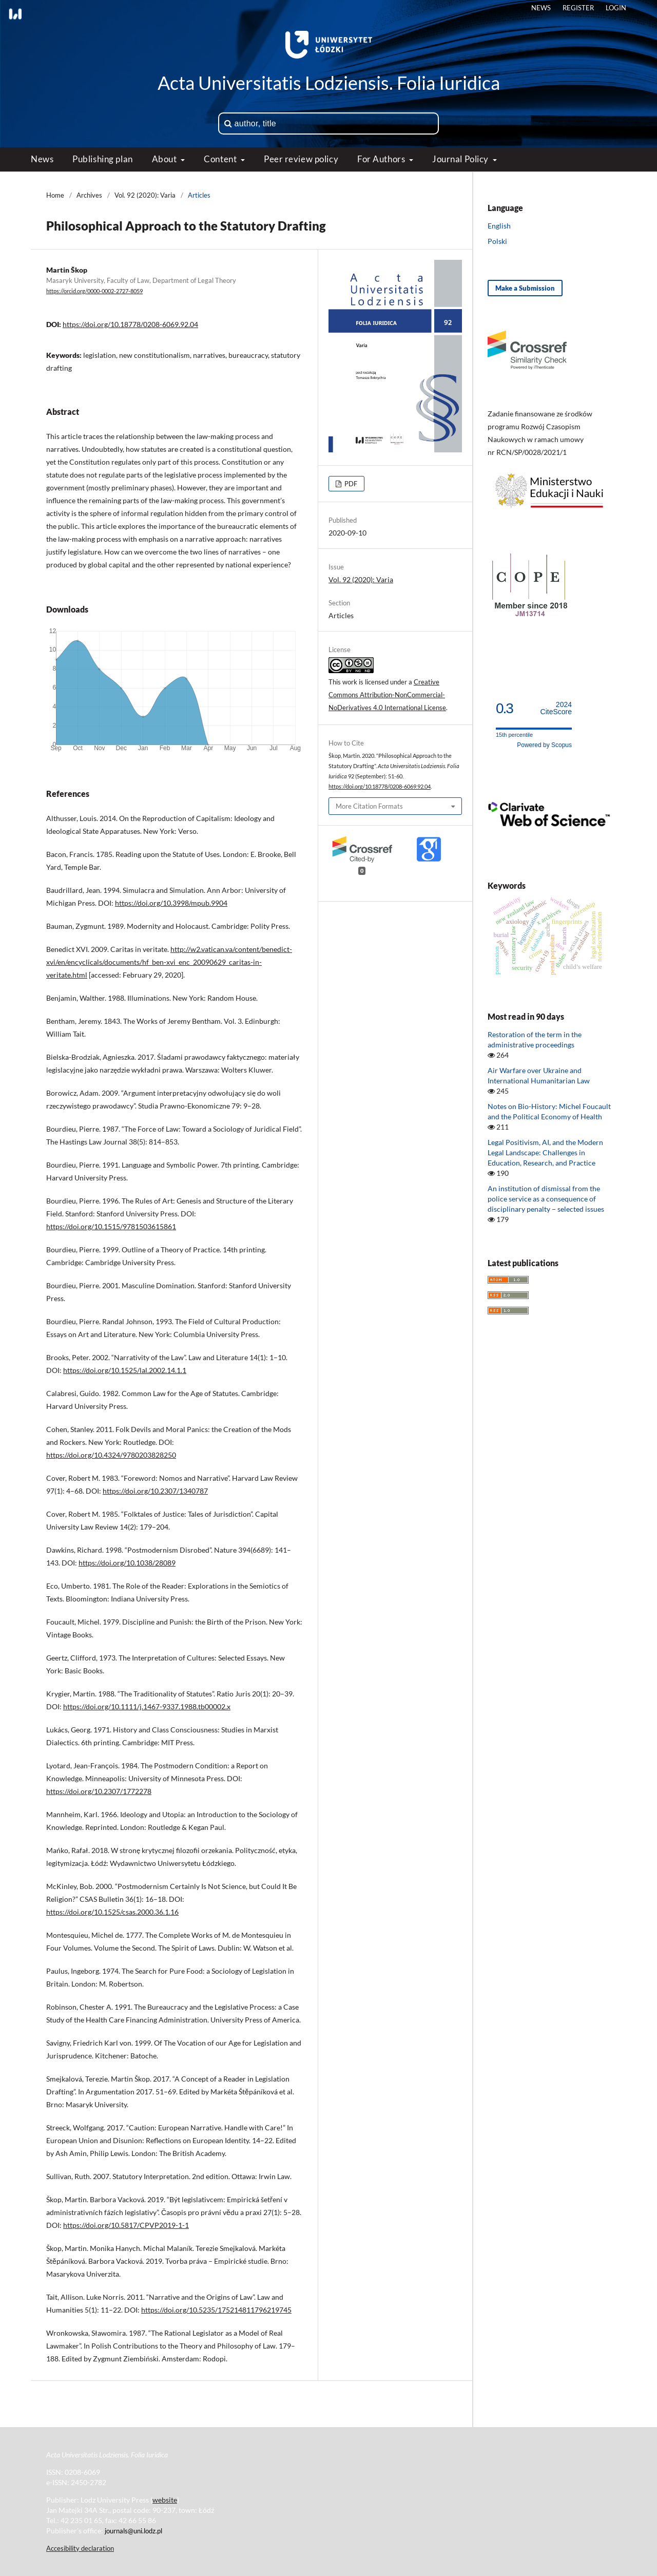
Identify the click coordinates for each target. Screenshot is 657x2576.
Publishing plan (102, 159)
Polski (497, 241)
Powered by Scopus (544, 745)
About (165, 159)
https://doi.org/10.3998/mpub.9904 (171, 903)
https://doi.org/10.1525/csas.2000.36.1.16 (112, 1911)
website (164, 2499)
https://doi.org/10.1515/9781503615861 (111, 1226)
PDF (350, 484)
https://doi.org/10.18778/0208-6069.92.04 (130, 324)
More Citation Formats (369, 806)
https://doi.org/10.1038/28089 (127, 1562)
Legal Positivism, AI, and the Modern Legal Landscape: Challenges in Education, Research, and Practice (545, 1152)
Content (221, 159)
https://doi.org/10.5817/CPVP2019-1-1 (126, 2225)
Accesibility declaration (80, 2548)
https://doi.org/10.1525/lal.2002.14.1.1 (124, 1370)
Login (616, 8)
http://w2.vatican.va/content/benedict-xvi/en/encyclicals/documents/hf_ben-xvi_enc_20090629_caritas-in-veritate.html (169, 962)
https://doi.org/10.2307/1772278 (98, 1791)
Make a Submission (525, 288)
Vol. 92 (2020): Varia (145, 195)
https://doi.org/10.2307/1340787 (155, 1490)
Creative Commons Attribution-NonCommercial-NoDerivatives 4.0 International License (387, 695)
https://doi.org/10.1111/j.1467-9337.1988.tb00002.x (146, 1706)
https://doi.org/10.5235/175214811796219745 (216, 2309)
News (42, 159)
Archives (89, 195)
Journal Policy (461, 159)
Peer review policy (301, 159)
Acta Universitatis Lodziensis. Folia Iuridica (329, 82)
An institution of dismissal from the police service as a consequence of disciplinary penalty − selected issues (546, 1198)
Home (55, 195)
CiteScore (556, 708)
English (499, 225)
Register (578, 8)
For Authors (382, 159)
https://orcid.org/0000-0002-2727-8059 (94, 291)
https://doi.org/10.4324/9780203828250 (111, 1455)
